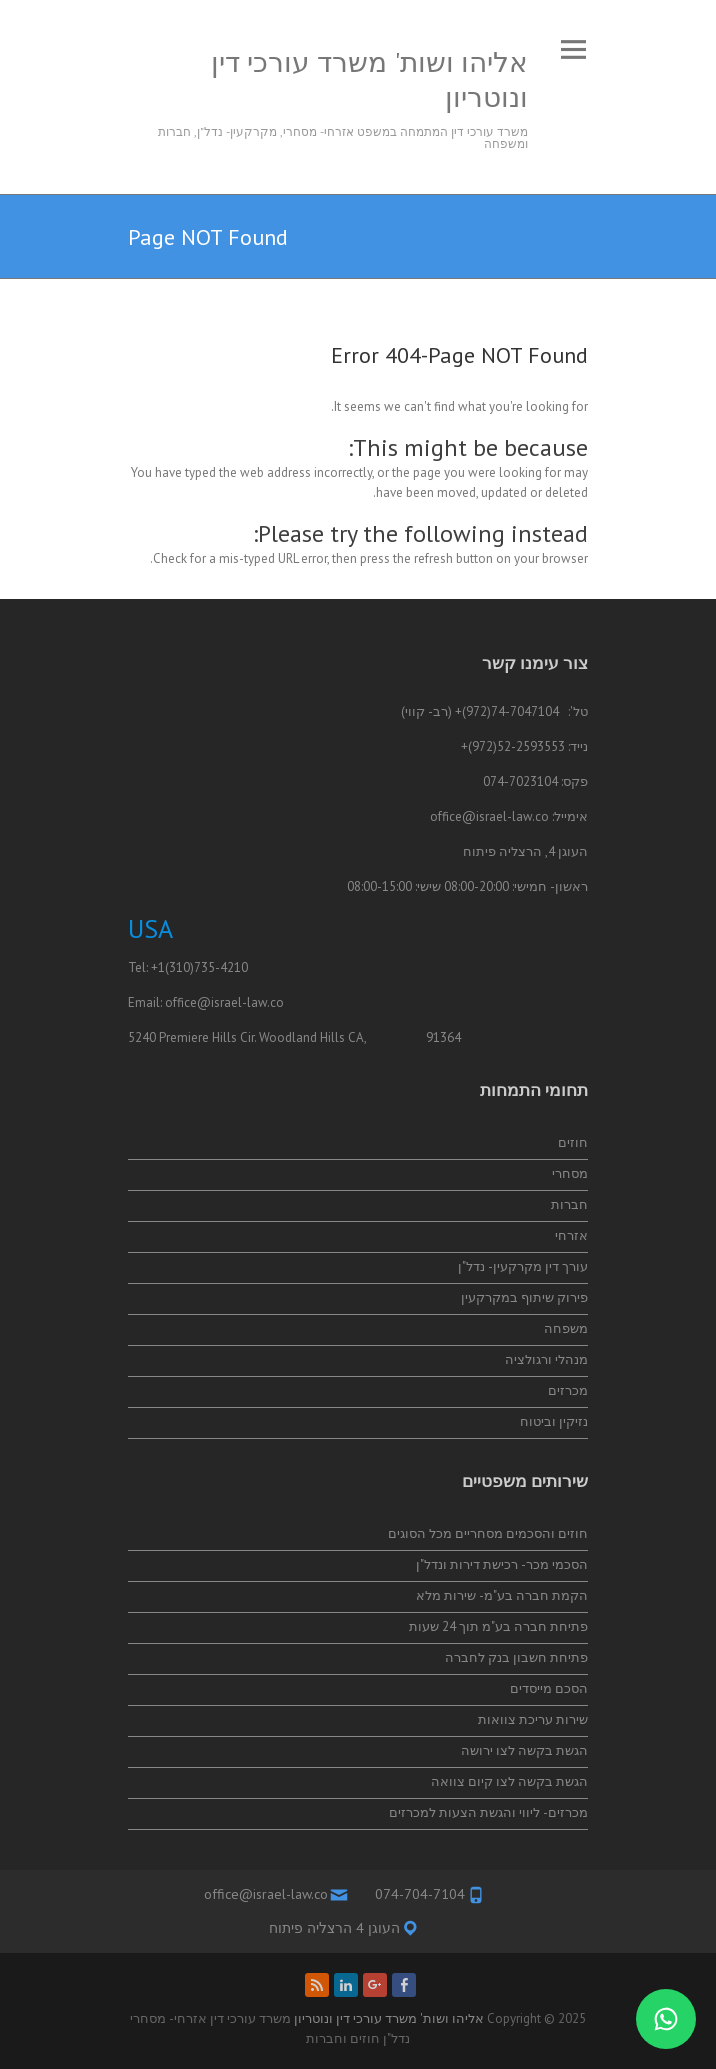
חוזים (573, 1142)
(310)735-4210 (206, 967)
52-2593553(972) (516, 746)
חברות (569, 1204)
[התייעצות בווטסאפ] (666, 2019)
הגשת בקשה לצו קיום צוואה (509, 1781)
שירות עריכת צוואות (533, 1719)
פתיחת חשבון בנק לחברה (516, 1657)
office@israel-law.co (489, 816)
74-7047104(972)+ (507, 711)
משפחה (566, 1328)
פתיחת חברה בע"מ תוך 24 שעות (498, 1626)
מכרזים (568, 1390)
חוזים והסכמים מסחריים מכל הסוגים (488, 1533)
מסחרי (570, 1173)
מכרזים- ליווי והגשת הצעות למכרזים (488, 1812)
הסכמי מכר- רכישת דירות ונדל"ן (502, 1564)
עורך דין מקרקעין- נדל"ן (523, 1266)
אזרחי (571, 1235)
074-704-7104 (420, 1894)
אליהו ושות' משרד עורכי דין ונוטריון (369, 79)
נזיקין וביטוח (554, 1421)
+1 (158, 967)
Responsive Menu (573, 49)
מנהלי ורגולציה (546, 1359)
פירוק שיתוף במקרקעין (524, 1297)
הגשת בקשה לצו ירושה (524, 1750)
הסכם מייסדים (549, 1688)
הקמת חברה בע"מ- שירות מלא (502, 1595)
